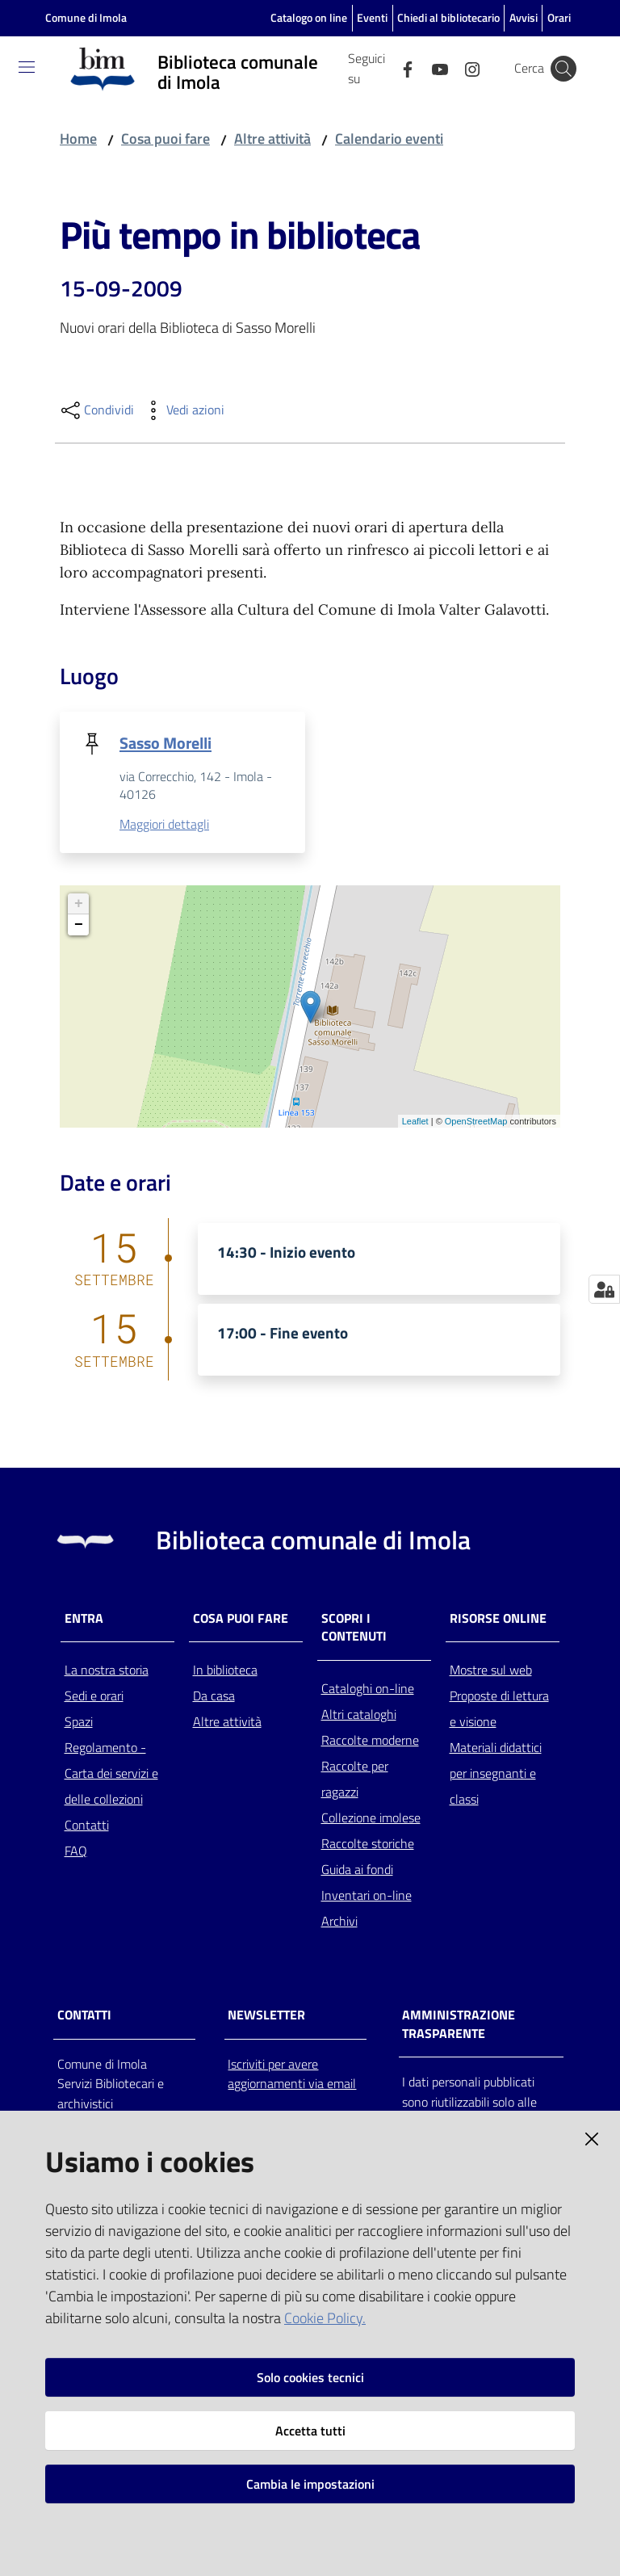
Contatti (87, 1826)
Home (78, 138)
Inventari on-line (366, 1896)
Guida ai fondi (357, 1871)
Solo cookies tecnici (310, 2377)
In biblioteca (225, 1671)
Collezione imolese (371, 1819)
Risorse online (498, 1619)
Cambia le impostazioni (310, 2484)
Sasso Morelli (165, 742)
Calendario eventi (389, 138)
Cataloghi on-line (367, 1690)
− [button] (78, 925)
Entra (84, 1619)
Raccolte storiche (367, 1845)
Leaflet (415, 1122)
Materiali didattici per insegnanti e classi (496, 1774)
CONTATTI (84, 2016)
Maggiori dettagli (164, 825)
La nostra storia (107, 1671)
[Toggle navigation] (26, 67)
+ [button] (78, 904)
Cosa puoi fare (165, 138)
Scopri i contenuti (354, 1628)
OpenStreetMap (476, 1122)
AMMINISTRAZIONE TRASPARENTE (458, 2025)
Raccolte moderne (370, 1741)
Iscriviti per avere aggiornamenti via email (292, 2075)
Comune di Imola (86, 17)
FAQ (76, 1852)
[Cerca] (563, 69)
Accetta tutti (310, 2430)
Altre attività (272, 138)
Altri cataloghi (358, 1715)
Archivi (339, 1922)
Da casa (214, 1697)
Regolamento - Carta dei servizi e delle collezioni (111, 1774)
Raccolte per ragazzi (354, 1780)
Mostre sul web (491, 1671)
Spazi (79, 1723)
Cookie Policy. (325, 2318)
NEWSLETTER (266, 2016)
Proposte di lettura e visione (499, 1710)
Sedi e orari (94, 1697)
